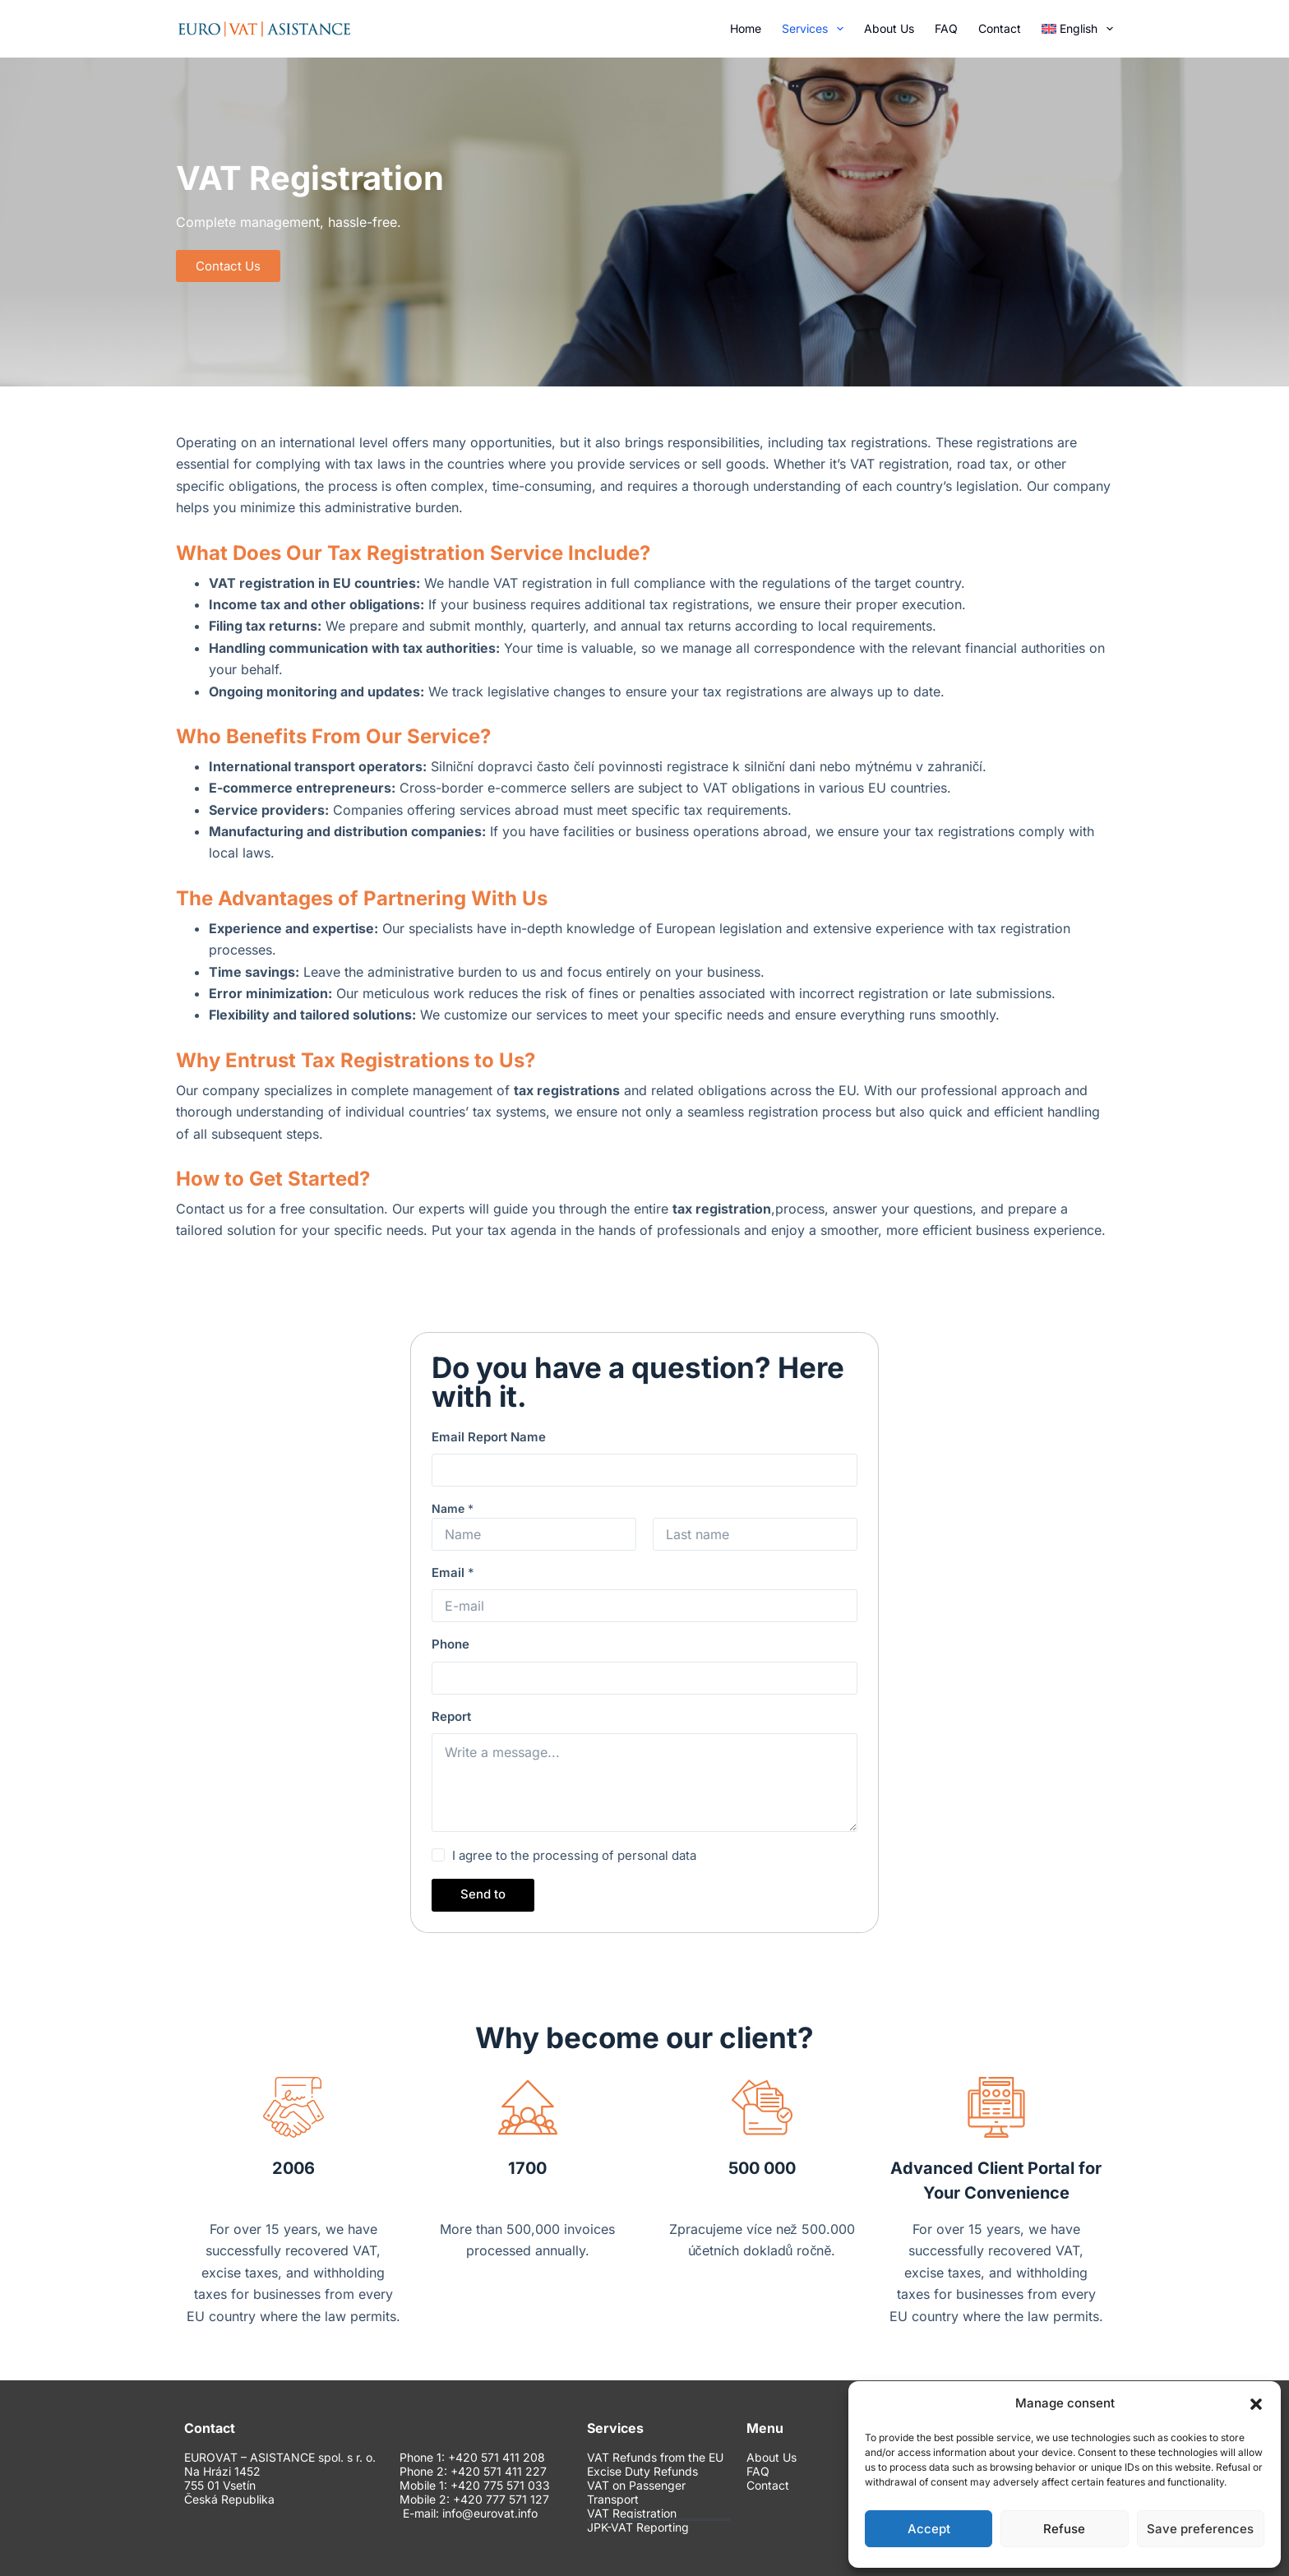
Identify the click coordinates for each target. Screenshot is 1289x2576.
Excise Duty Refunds (642, 2471)
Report (451, 1716)
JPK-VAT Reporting (638, 2527)
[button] (1256, 2404)
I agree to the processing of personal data (574, 1855)
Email (453, 1572)
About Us (889, 28)
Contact (999, 28)
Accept (929, 2529)
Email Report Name (489, 1437)
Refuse (1064, 2529)
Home (745, 28)
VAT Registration (632, 2513)
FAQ (946, 28)
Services (816, 29)
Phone (450, 1644)
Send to (483, 1894)
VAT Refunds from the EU (655, 2457)
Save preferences (1200, 2529)
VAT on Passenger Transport (636, 2492)
